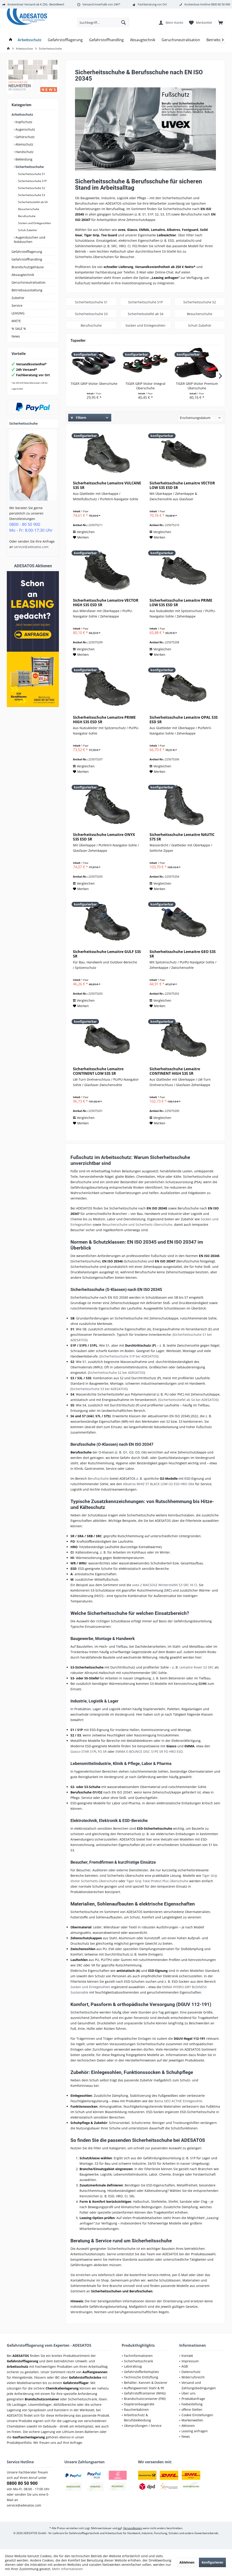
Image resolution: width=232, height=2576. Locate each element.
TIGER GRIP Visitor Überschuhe (94, 383)
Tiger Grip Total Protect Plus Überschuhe (157, 1881)
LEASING (18, 313)
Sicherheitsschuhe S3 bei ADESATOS (99, 1389)
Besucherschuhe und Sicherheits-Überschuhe (137, 1224)
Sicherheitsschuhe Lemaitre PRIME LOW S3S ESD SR (181, 602)
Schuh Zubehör (27, 230)
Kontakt (187, 2355)
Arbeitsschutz (22, 114)
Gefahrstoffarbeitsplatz (141, 2372)
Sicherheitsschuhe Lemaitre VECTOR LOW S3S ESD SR (182, 485)
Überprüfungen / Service (143, 2425)
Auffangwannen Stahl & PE (144, 2388)
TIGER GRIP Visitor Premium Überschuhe (197, 385)
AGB (184, 2366)
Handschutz (24, 152)
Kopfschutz (23, 122)
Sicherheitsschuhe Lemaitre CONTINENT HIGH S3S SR (175, 1071)
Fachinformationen (138, 2355)
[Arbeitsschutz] (29, 40)
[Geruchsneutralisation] (180, 40)
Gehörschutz (24, 137)
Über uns (188, 2393)
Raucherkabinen (136, 2409)
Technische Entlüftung (141, 2377)
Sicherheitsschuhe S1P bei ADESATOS (128, 1356)
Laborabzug (133, 2366)
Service (17, 305)
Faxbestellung (192, 2404)
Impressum (190, 2361)
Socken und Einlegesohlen (34, 223)
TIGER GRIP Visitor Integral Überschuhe (145, 385)
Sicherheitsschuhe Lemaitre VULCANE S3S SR (107, 485)
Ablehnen (186, 2562)
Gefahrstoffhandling (27, 259)
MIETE (16, 321)
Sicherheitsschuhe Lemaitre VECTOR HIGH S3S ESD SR (105, 602)
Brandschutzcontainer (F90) (145, 2398)
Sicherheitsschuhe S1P (32, 181)
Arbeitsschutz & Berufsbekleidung (137, 2418)
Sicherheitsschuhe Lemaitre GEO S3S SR (183, 953)
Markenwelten (192, 2420)
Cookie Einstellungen (197, 2415)
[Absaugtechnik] (142, 40)
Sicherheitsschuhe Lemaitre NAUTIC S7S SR (182, 836)
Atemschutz (23, 144)
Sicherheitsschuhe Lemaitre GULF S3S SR (107, 953)
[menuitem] (220, 22)
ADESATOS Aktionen (33, 565)
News (16, 336)
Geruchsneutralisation (29, 282)
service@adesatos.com (31, 547)
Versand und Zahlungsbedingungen (198, 2385)
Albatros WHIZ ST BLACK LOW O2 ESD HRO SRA (158, 1484)
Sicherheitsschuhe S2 (31, 188)
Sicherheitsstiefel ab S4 (32, 202)
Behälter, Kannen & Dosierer (145, 2382)
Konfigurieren (212, 2562)
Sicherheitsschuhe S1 (31, 174)
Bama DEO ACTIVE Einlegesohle (178, 2101)
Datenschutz (191, 2372)
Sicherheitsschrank (138, 2361)
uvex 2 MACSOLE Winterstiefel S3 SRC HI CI (164, 1585)
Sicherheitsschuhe (29, 167)
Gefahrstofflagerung (27, 251)
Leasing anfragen (194, 2431)
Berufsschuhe (26, 216)
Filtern (78, 417)
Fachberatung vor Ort (152, 4)
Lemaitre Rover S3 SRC (196, 1667)
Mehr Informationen (67, 2569)
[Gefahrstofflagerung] (65, 40)
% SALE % (19, 328)
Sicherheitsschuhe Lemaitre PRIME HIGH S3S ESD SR (104, 719)
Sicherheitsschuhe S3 (31, 195)
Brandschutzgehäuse (28, 267)
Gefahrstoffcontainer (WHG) (145, 2393)
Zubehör (18, 298)
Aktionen (188, 2425)
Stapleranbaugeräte (139, 2404)
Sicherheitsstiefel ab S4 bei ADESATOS (188, 1400)
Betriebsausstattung (27, 290)
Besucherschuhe (28, 209)
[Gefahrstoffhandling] (106, 40)
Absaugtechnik (23, 275)
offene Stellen (191, 2409)
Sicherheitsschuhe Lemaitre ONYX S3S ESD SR (104, 836)
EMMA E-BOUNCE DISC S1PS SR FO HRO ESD (149, 1751)
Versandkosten (132, 2528)
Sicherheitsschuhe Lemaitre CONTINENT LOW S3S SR (98, 1071)
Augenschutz (24, 129)
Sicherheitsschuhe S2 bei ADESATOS (116, 1372)
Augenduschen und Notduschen (29, 239)
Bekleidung (23, 159)
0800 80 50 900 (220, 4)
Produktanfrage (193, 2398)
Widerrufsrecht (193, 2377)
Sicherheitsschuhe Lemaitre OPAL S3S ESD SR (184, 719)
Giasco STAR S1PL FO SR (88, 1751)
